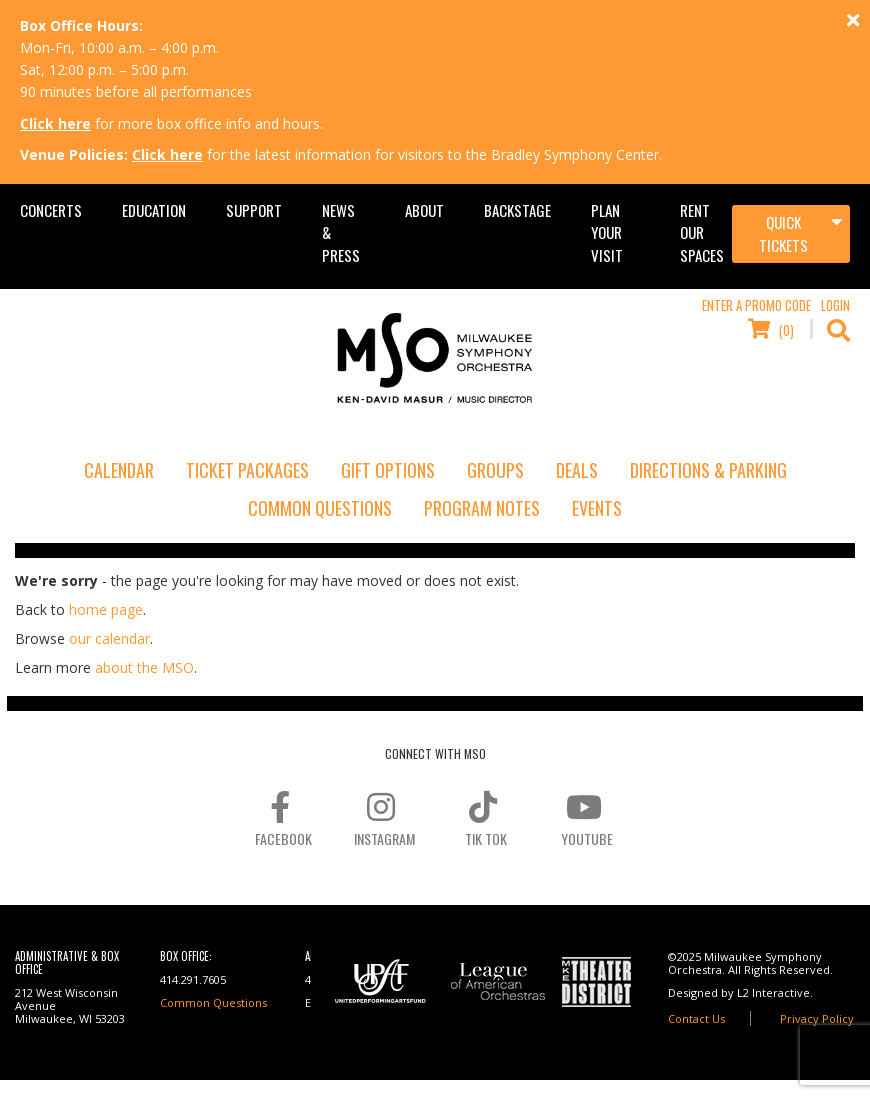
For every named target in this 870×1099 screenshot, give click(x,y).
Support (254, 210)
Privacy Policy (817, 1018)
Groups (495, 470)
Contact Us (696, 1018)
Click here (55, 123)
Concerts (51, 210)
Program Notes (482, 508)
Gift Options (388, 470)
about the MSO (144, 667)
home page (106, 609)
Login (835, 305)
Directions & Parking (708, 470)
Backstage (517, 210)
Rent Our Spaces (702, 232)
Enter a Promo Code (756, 305)
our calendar (109, 638)
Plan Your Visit (607, 232)
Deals (577, 470)
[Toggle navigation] (791, 234)
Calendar (119, 470)
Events (597, 508)
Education (154, 210)
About (424, 210)
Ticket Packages (247, 470)
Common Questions (320, 508)
